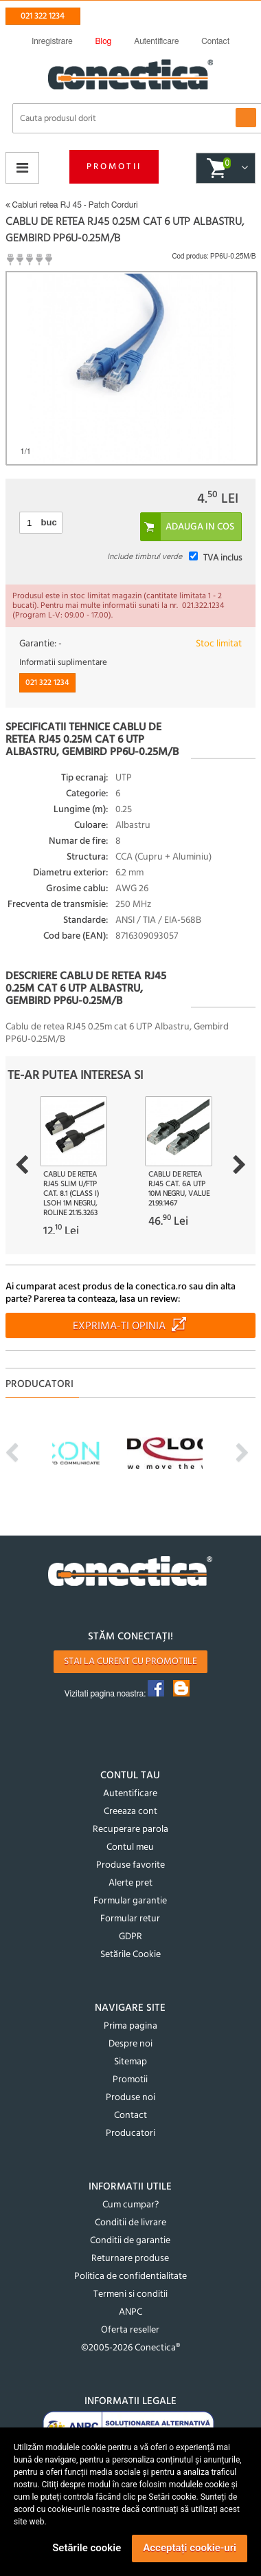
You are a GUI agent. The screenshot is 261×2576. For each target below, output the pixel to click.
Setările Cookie (130, 1955)
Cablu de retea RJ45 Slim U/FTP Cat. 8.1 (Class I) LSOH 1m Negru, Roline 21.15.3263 (71, 1194)
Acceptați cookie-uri (189, 2548)
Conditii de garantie (130, 2241)
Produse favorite (130, 1865)
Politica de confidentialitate (130, 2276)
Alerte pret (130, 1883)
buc (49, 522)
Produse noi (130, 2098)
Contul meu (130, 1847)
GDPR (130, 1937)
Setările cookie (86, 2548)
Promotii (114, 167)
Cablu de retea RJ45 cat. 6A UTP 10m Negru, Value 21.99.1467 (178, 1189)
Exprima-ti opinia (119, 1326)
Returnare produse (130, 2259)
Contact (130, 2116)
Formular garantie (130, 1901)
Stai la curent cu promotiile (130, 1662)
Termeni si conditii (130, 2294)
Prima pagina (130, 2026)
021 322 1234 (43, 16)
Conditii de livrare (130, 2223)
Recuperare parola (130, 1829)
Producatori (130, 2133)
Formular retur (130, 1919)
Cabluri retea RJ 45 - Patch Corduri (71, 205)
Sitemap (130, 2062)
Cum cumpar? (130, 2205)
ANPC (130, 2312)
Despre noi (130, 2044)
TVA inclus (222, 558)
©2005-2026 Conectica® (130, 2348)
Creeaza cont (130, 1812)
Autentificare (130, 1794)
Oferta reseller (130, 2330)
